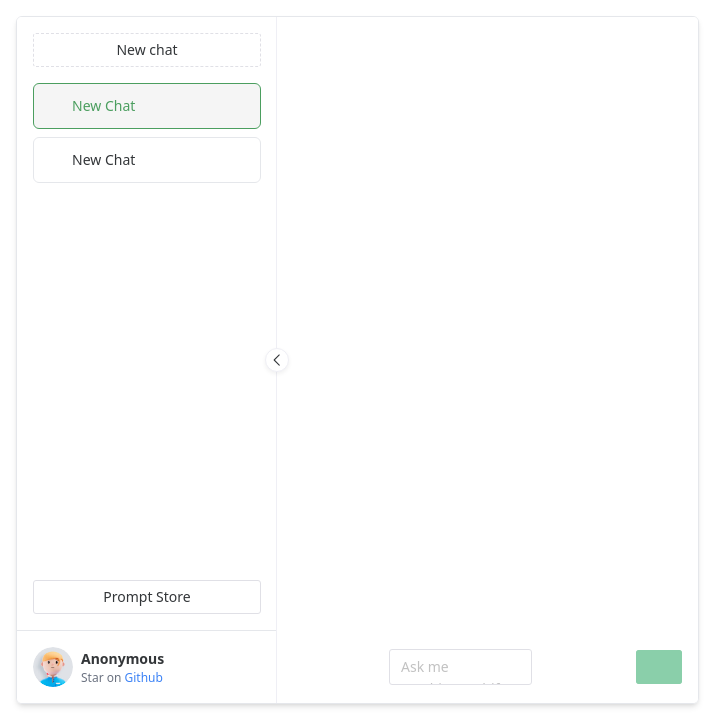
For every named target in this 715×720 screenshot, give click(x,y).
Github (144, 677)
